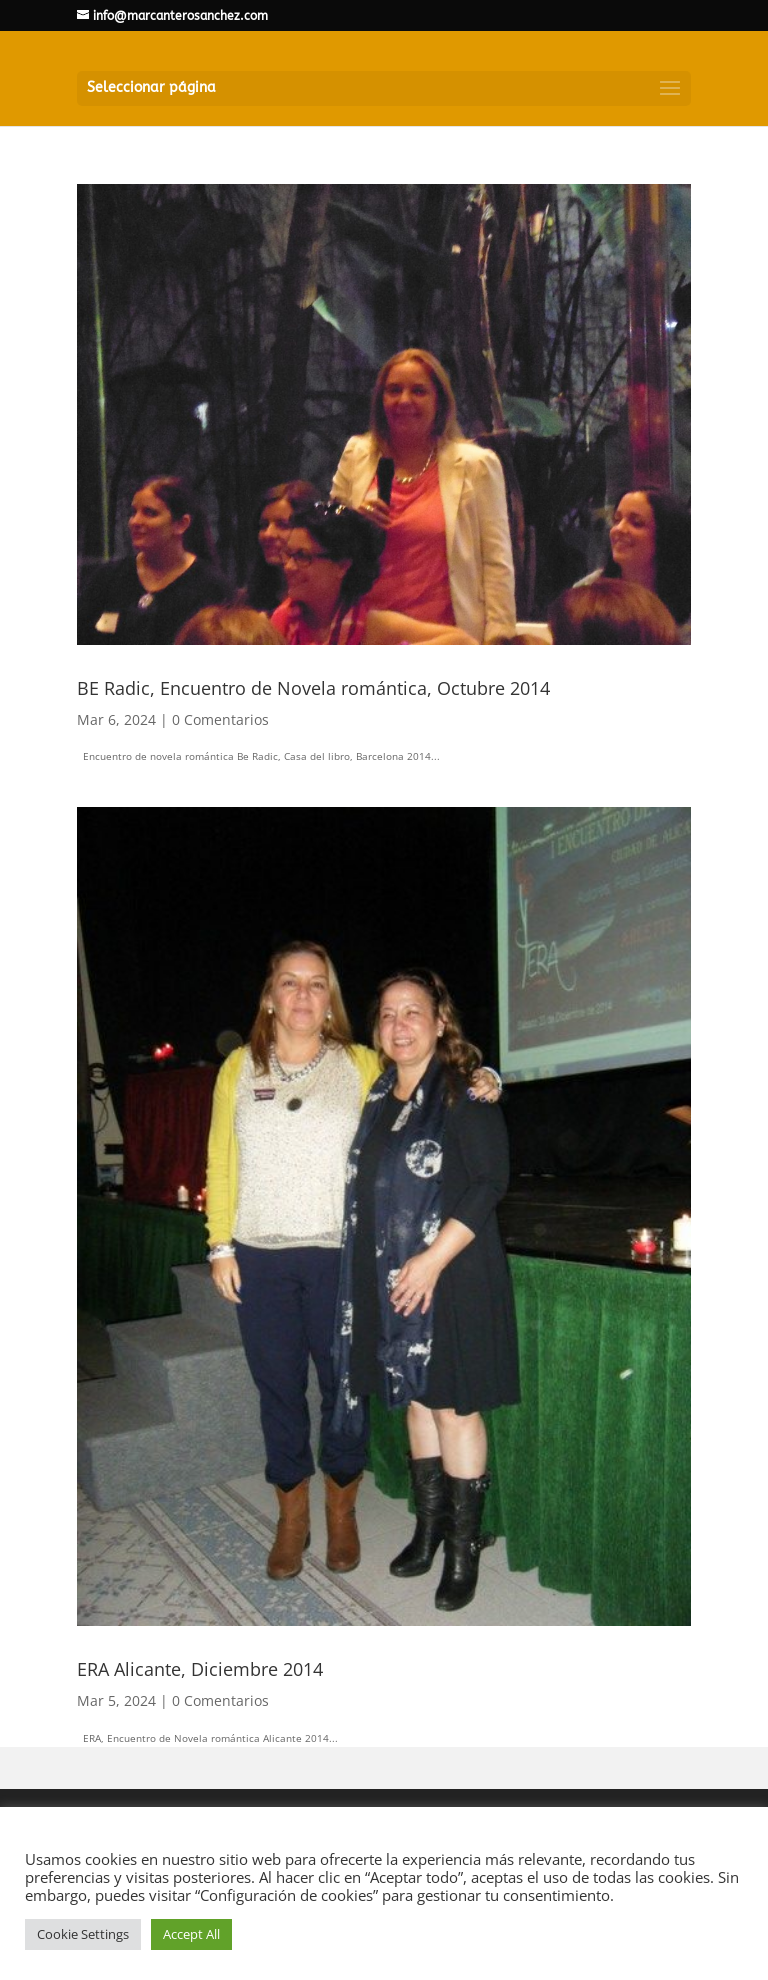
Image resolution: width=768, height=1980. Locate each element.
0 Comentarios (220, 719)
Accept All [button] (191, 1934)
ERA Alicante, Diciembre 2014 (200, 1669)
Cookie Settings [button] (83, 1934)
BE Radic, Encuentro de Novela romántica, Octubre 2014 (313, 688)
